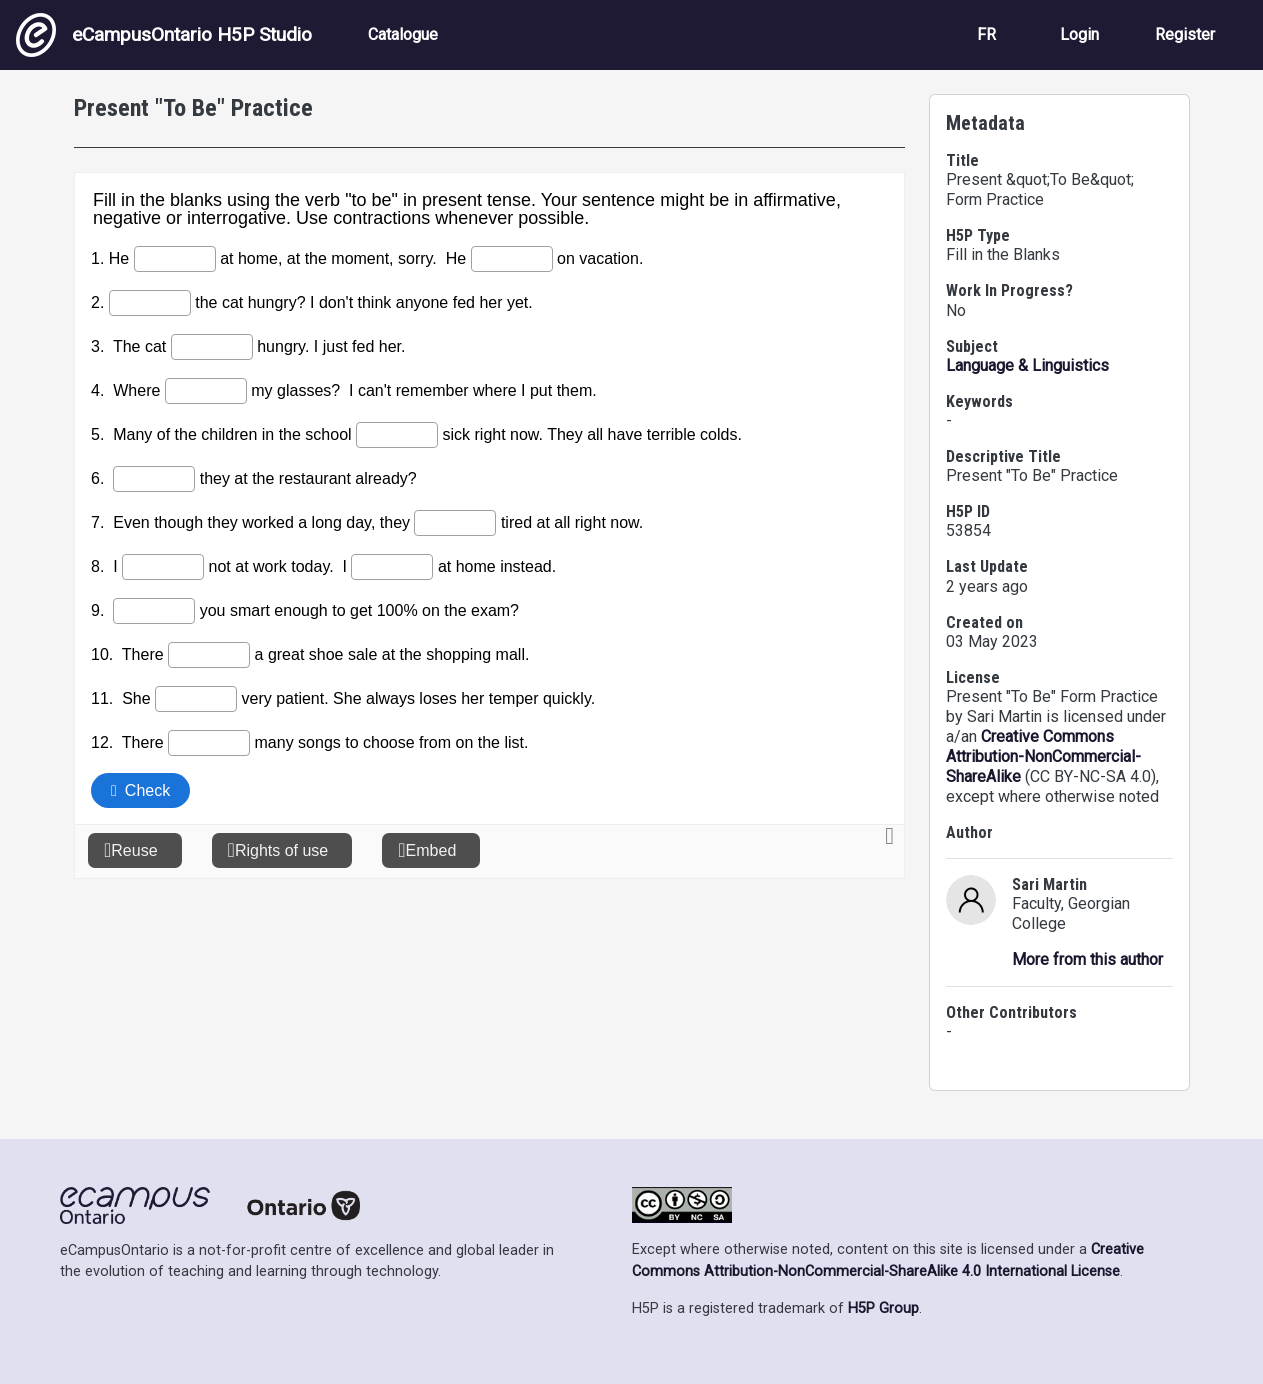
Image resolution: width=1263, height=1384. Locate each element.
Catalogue (403, 34)
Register (1185, 34)
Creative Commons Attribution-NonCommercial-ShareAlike (1043, 756)
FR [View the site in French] (986, 34)
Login (1079, 34)
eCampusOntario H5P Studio (164, 35)
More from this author (1087, 959)
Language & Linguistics (1027, 365)
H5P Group (883, 1308)
